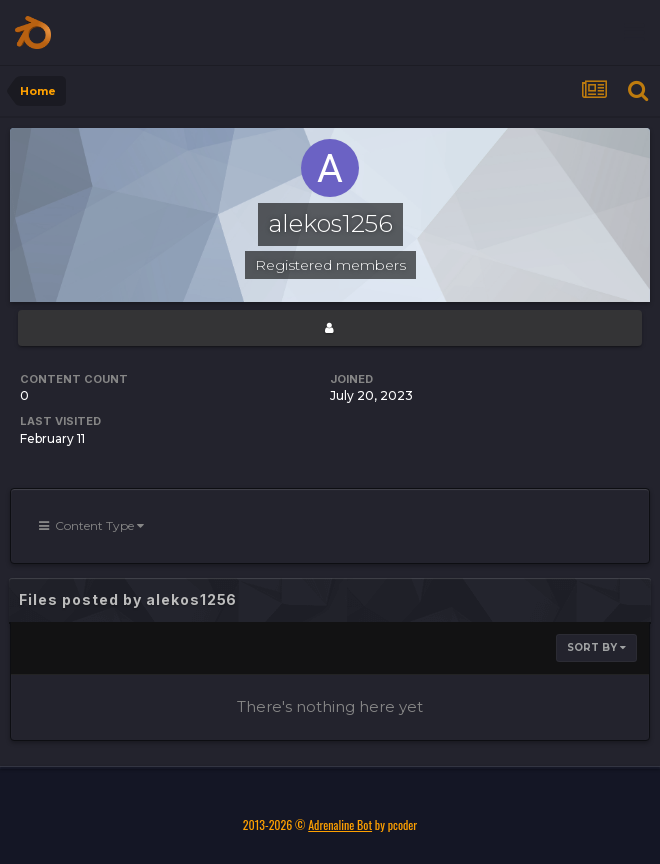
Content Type (91, 525)
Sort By (596, 647)
